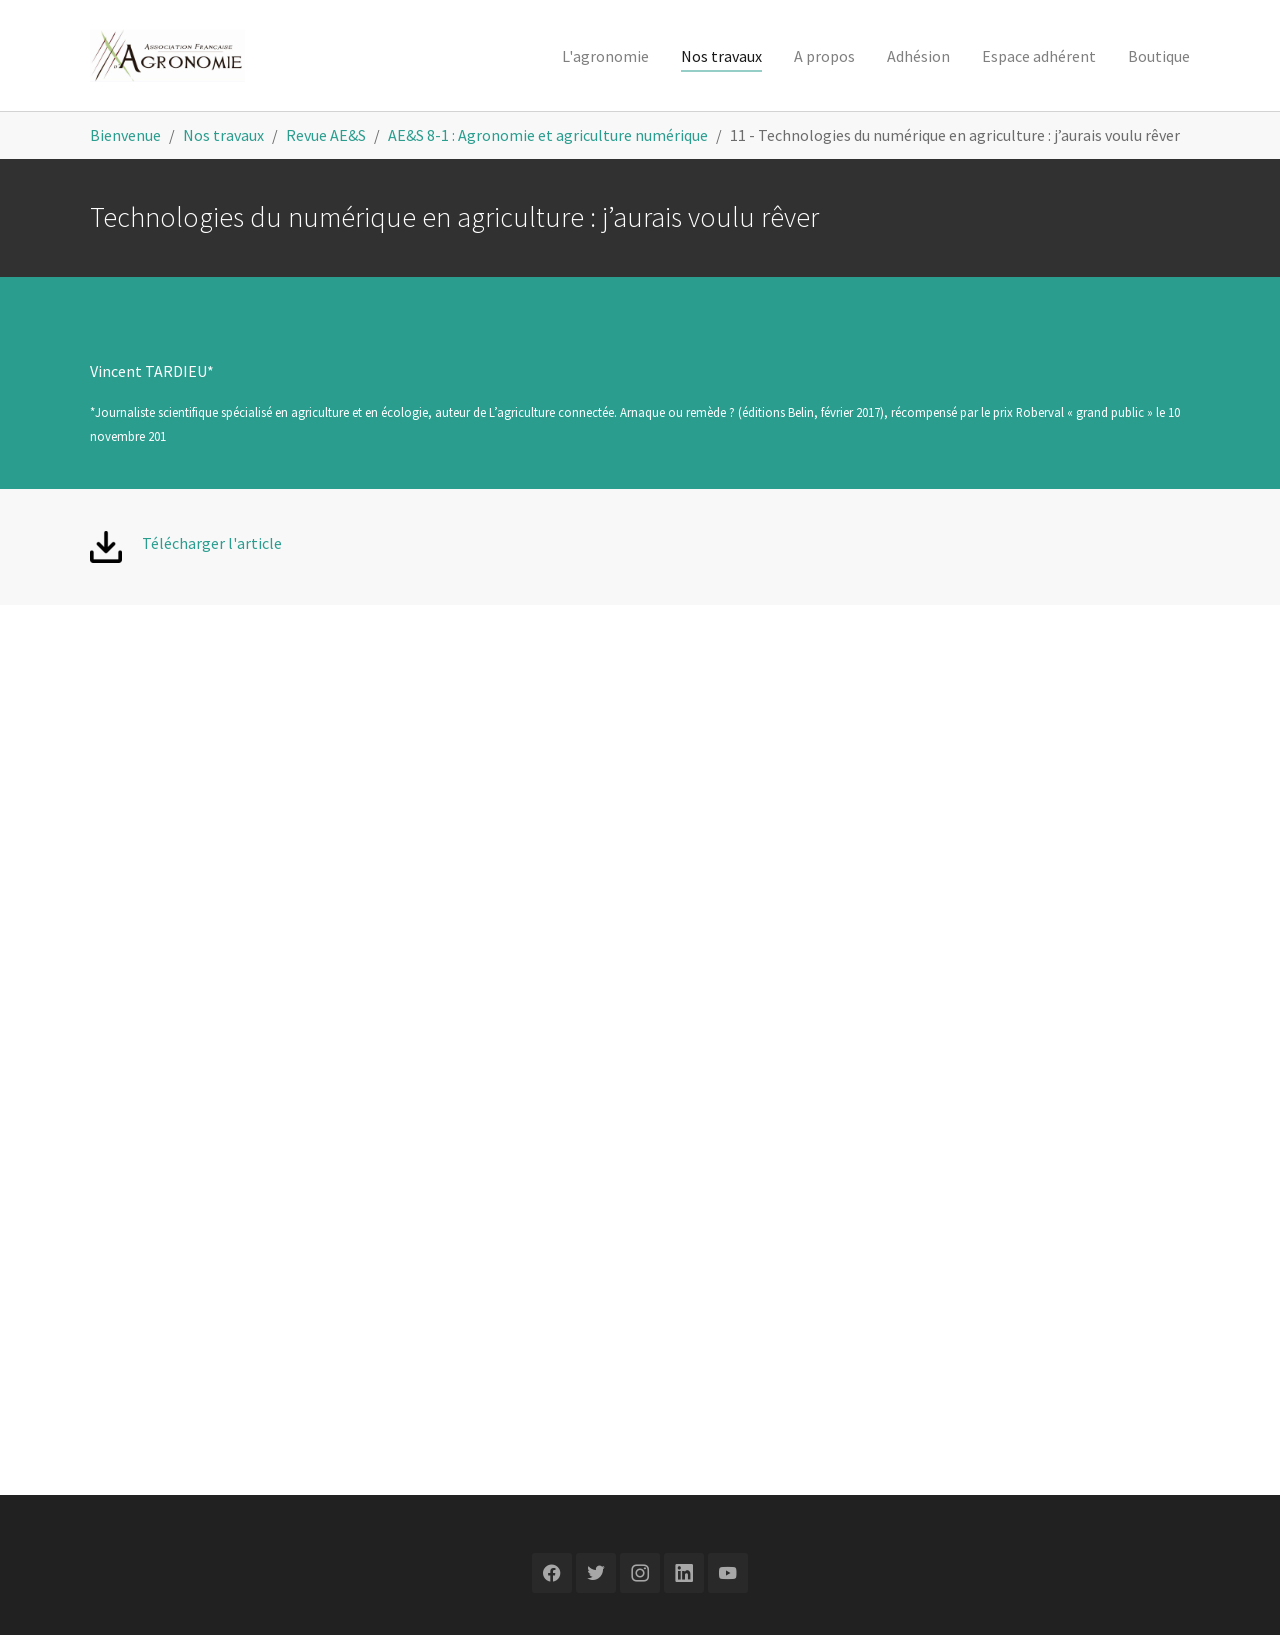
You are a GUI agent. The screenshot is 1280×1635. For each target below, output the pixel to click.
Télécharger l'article (212, 543)
